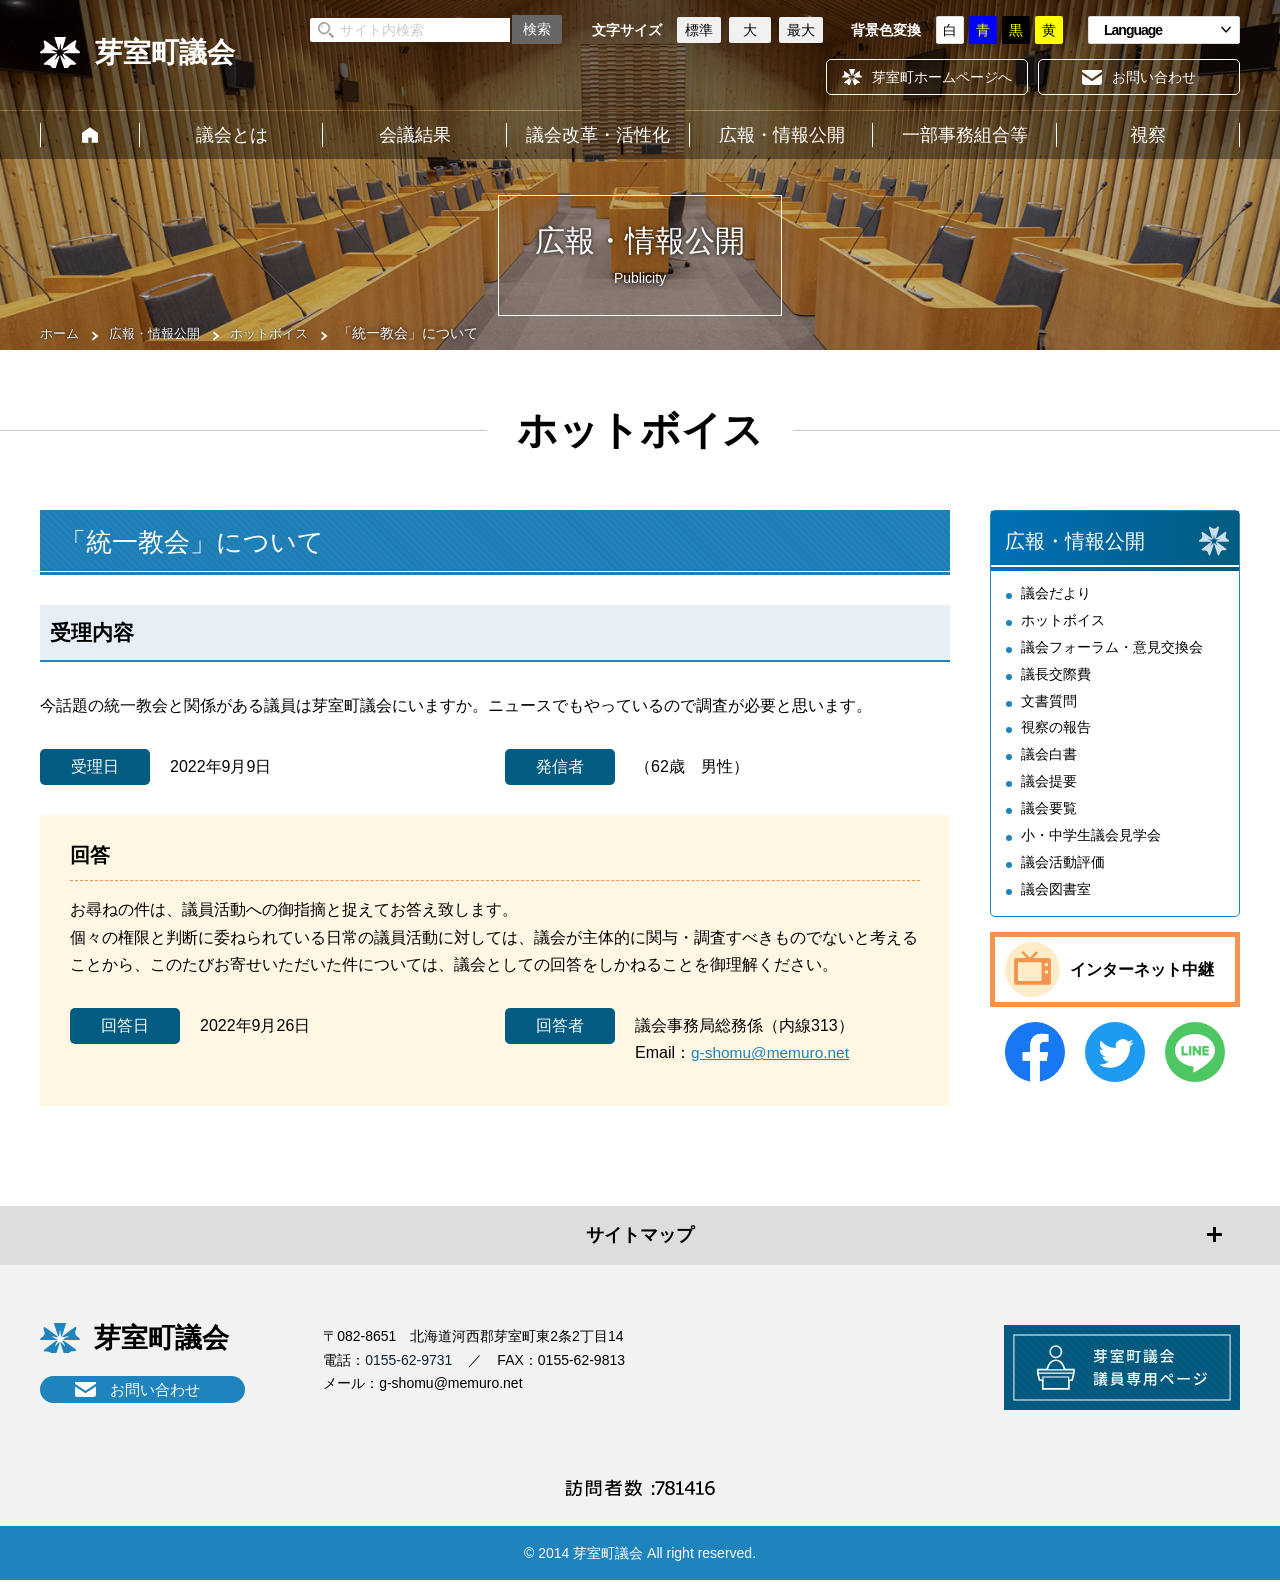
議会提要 (1049, 784)
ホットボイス (282, 333)
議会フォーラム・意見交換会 (1112, 651)
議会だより (1056, 598)
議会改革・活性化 (598, 135)
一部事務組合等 (965, 135)
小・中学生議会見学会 (1091, 837)
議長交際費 (1056, 678)
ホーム (90, 135)
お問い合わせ (155, 1389)
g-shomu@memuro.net (773, 1052)
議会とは (232, 135)
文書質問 (1049, 704)
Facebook (1035, 1053)
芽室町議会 (165, 52)
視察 (1148, 135)
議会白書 (1049, 757)
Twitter (1115, 1053)
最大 (801, 30)
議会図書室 (1056, 890)
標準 (699, 30)
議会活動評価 (1063, 863)
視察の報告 (1056, 731)
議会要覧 (1049, 810)
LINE (1195, 1053)
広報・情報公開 (782, 135)
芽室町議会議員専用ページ (1115, 1370)
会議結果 (415, 135)
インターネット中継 (1142, 970)
